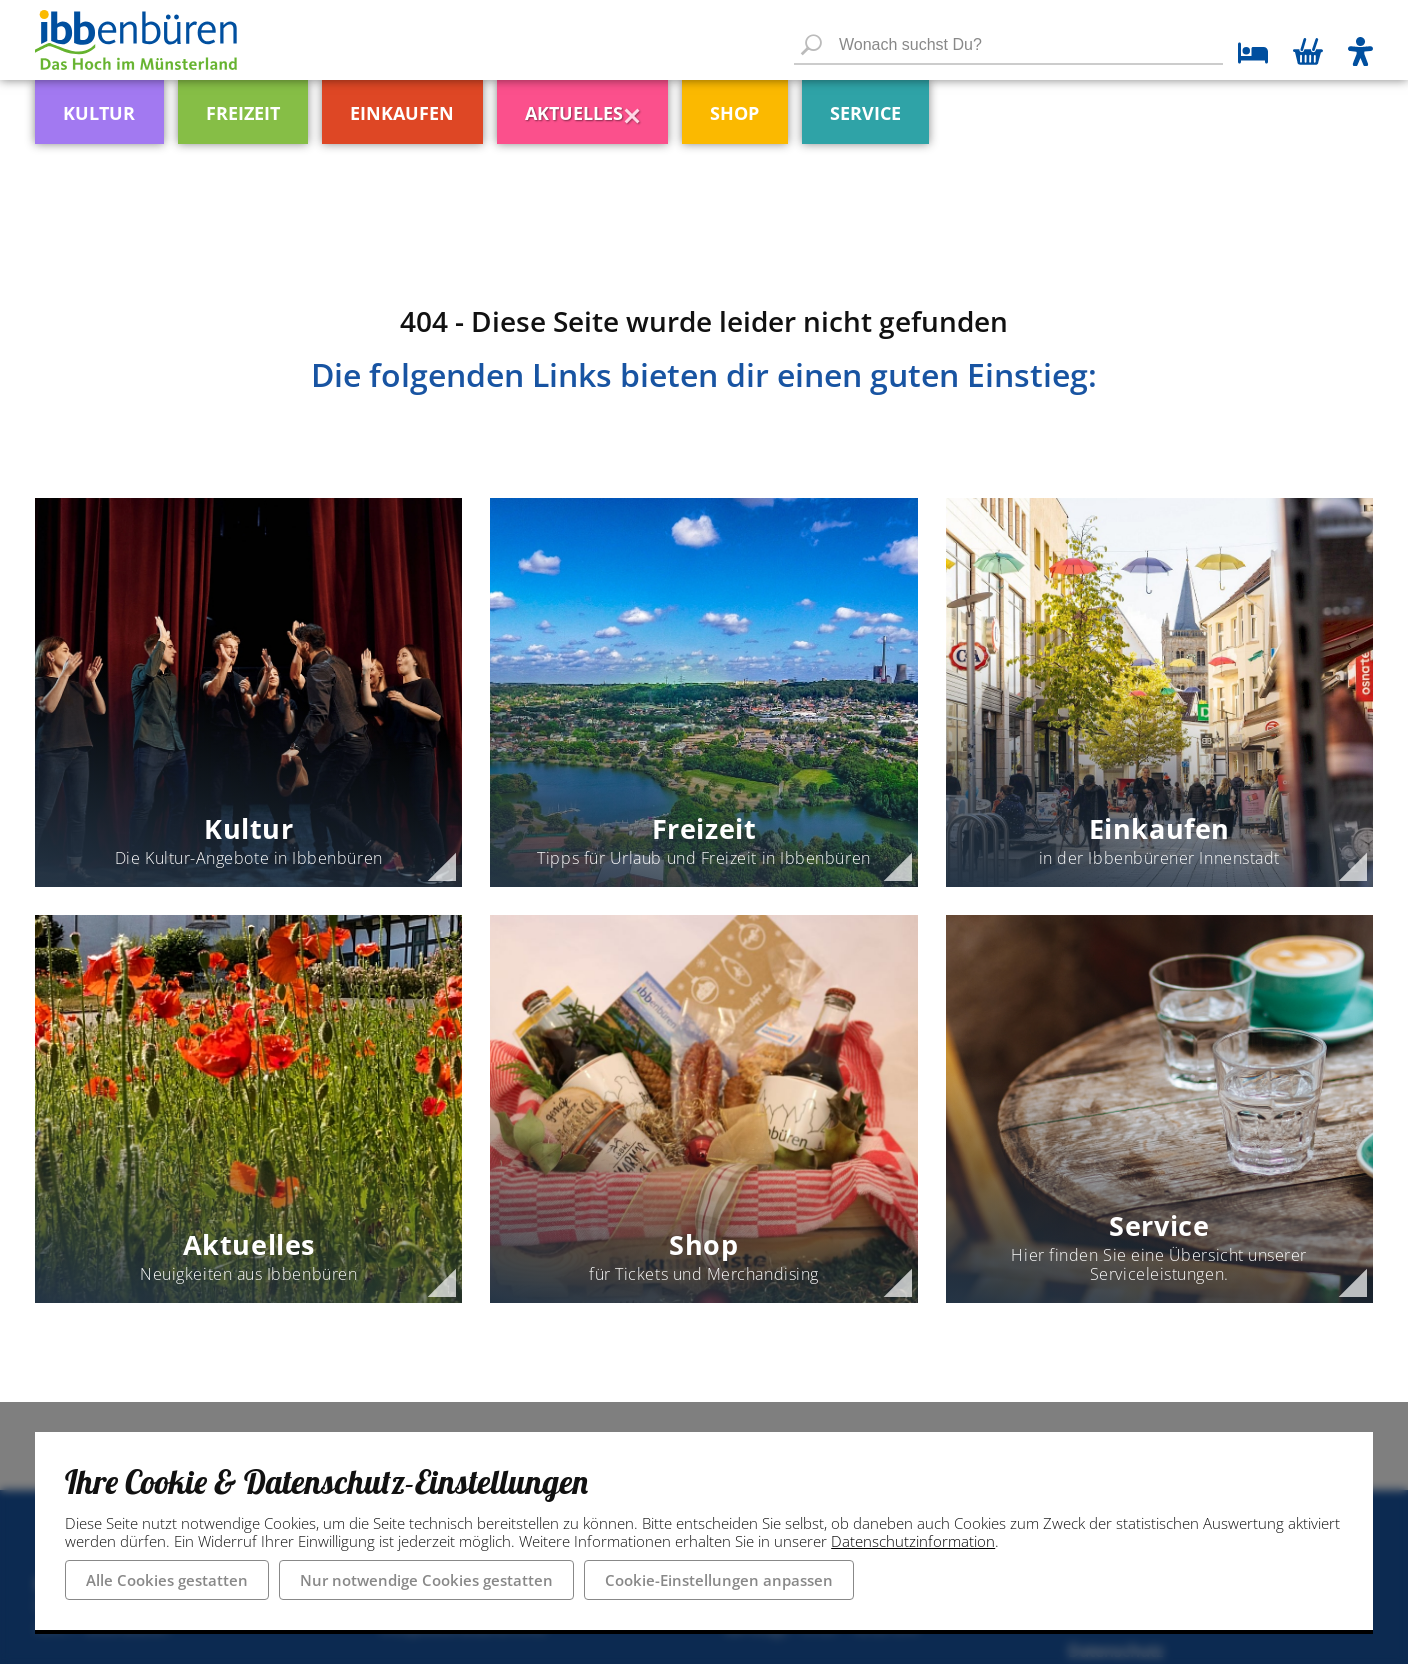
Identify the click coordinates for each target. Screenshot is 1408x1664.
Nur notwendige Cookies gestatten (426, 1580)
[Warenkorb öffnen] (1308, 54)
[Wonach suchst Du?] (1008, 46)
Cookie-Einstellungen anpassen (719, 1580)
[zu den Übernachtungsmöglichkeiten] (1245, 55)
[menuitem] (140, 104)
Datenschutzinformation (913, 1541)
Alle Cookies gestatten (167, 1580)
